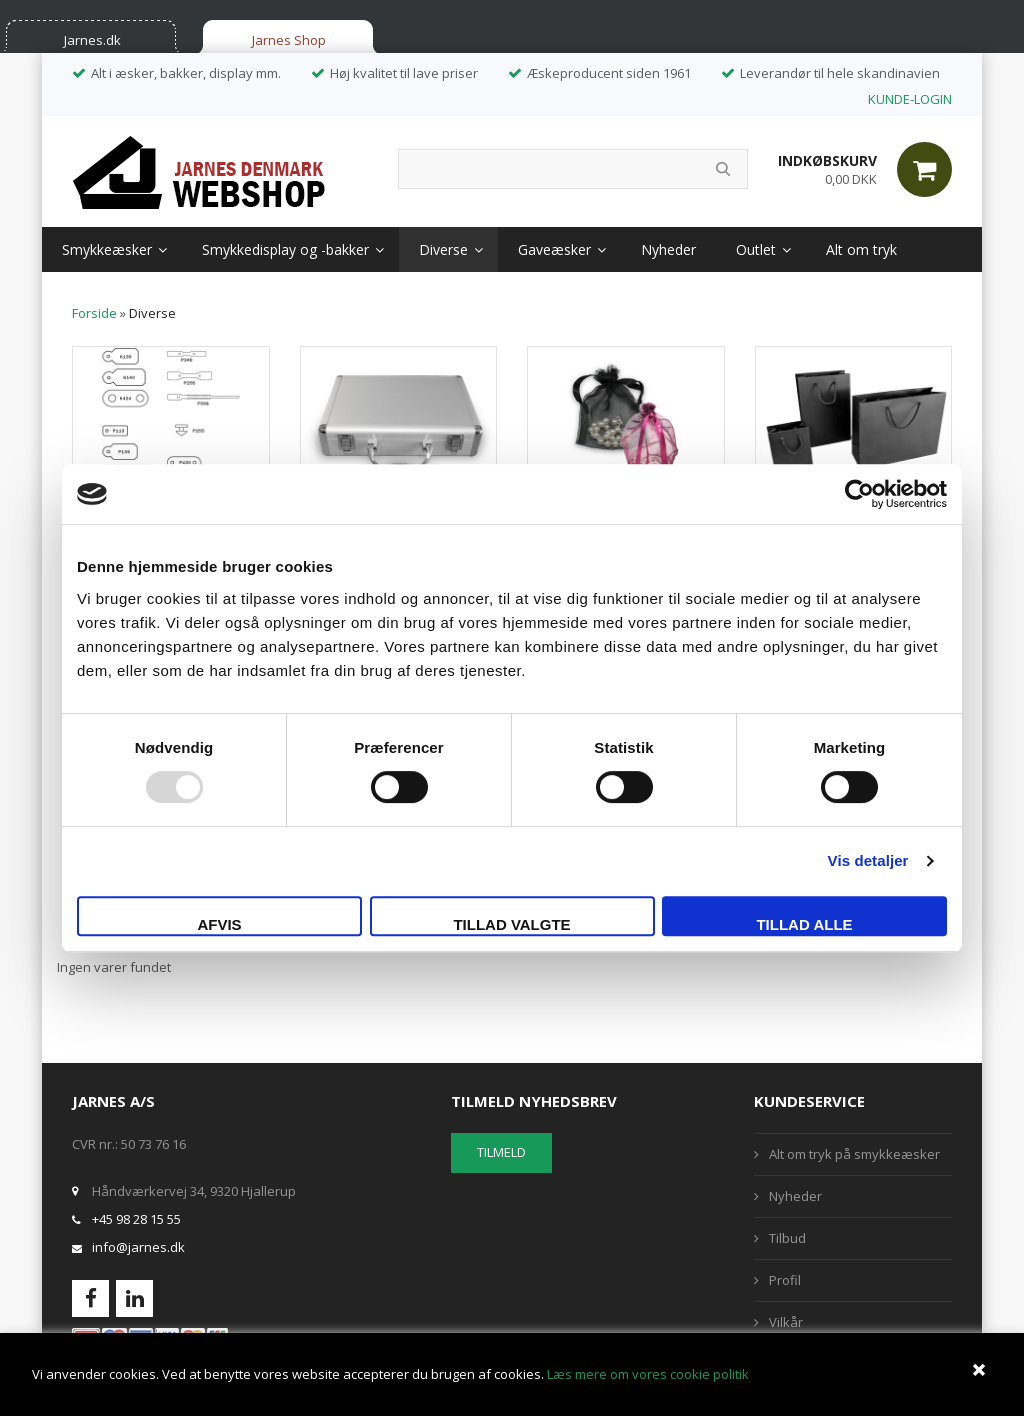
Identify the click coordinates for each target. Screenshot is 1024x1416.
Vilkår (786, 1322)
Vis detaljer (868, 860)
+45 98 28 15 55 (136, 1219)
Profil (785, 1280)
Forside (94, 313)
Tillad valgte (511, 924)
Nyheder (668, 249)
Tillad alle (804, 924)
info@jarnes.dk (138, 1247)
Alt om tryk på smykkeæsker (854, 1154)
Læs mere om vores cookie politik (648, 1374)
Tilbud (787, 1238)
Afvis (219, 924)
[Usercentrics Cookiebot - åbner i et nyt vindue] (859, 494)
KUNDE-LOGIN (910, 99)
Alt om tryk (861, 249)
